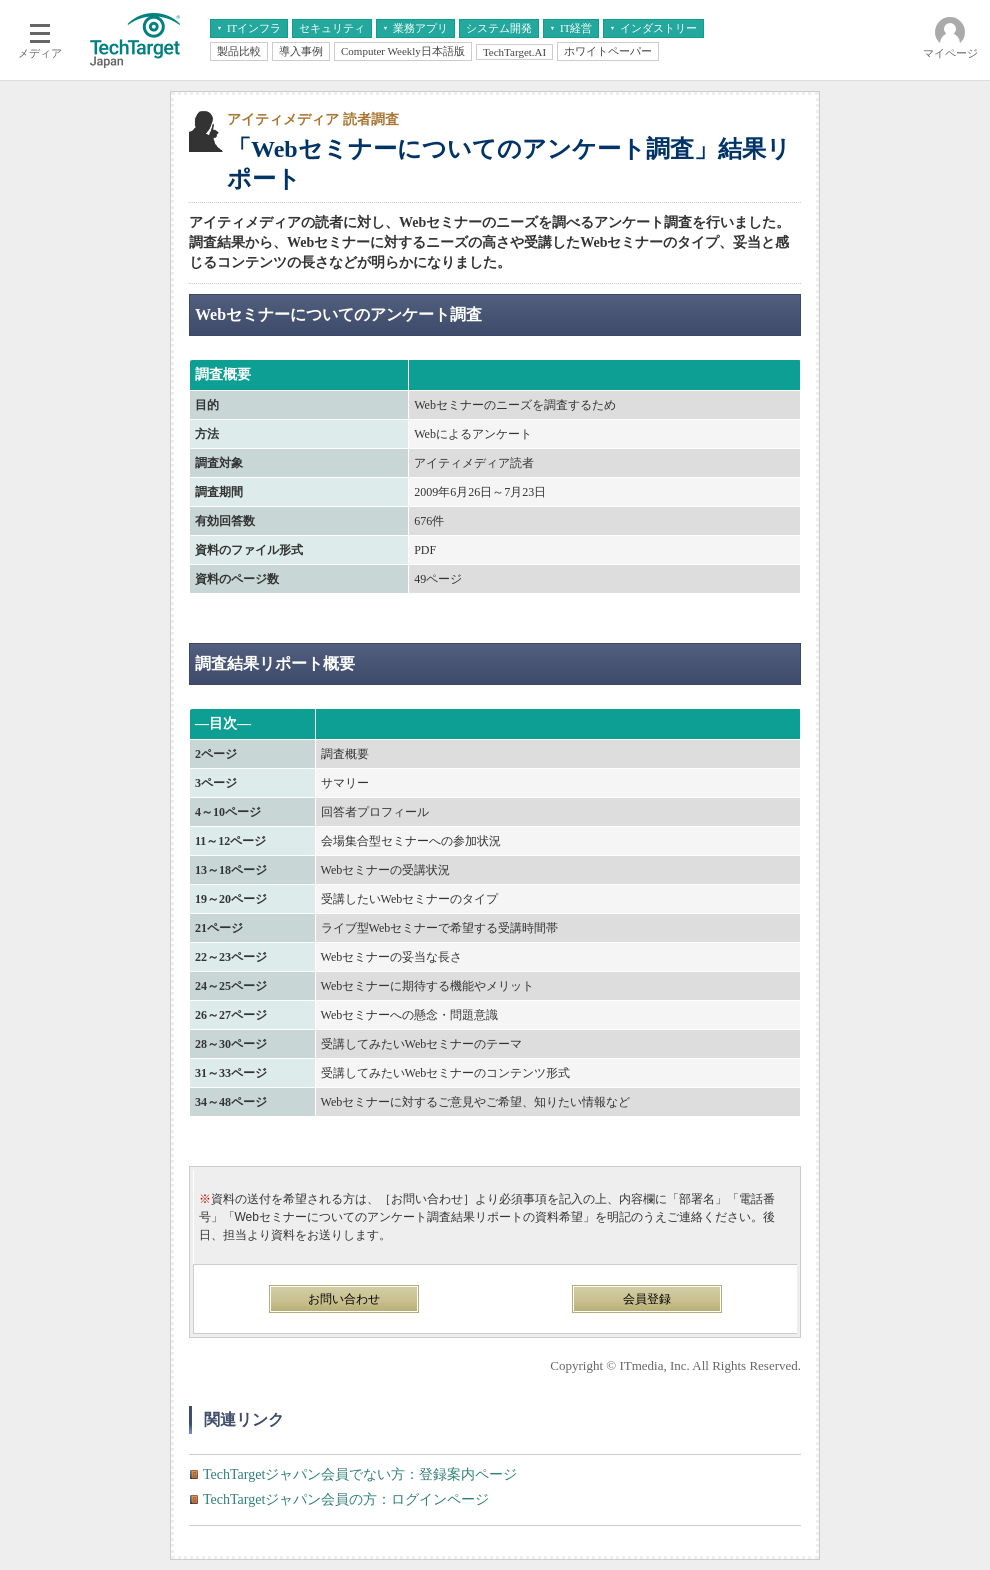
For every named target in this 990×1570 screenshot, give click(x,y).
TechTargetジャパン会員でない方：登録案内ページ (360, 1474)
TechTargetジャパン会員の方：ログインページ (346, 1499)
